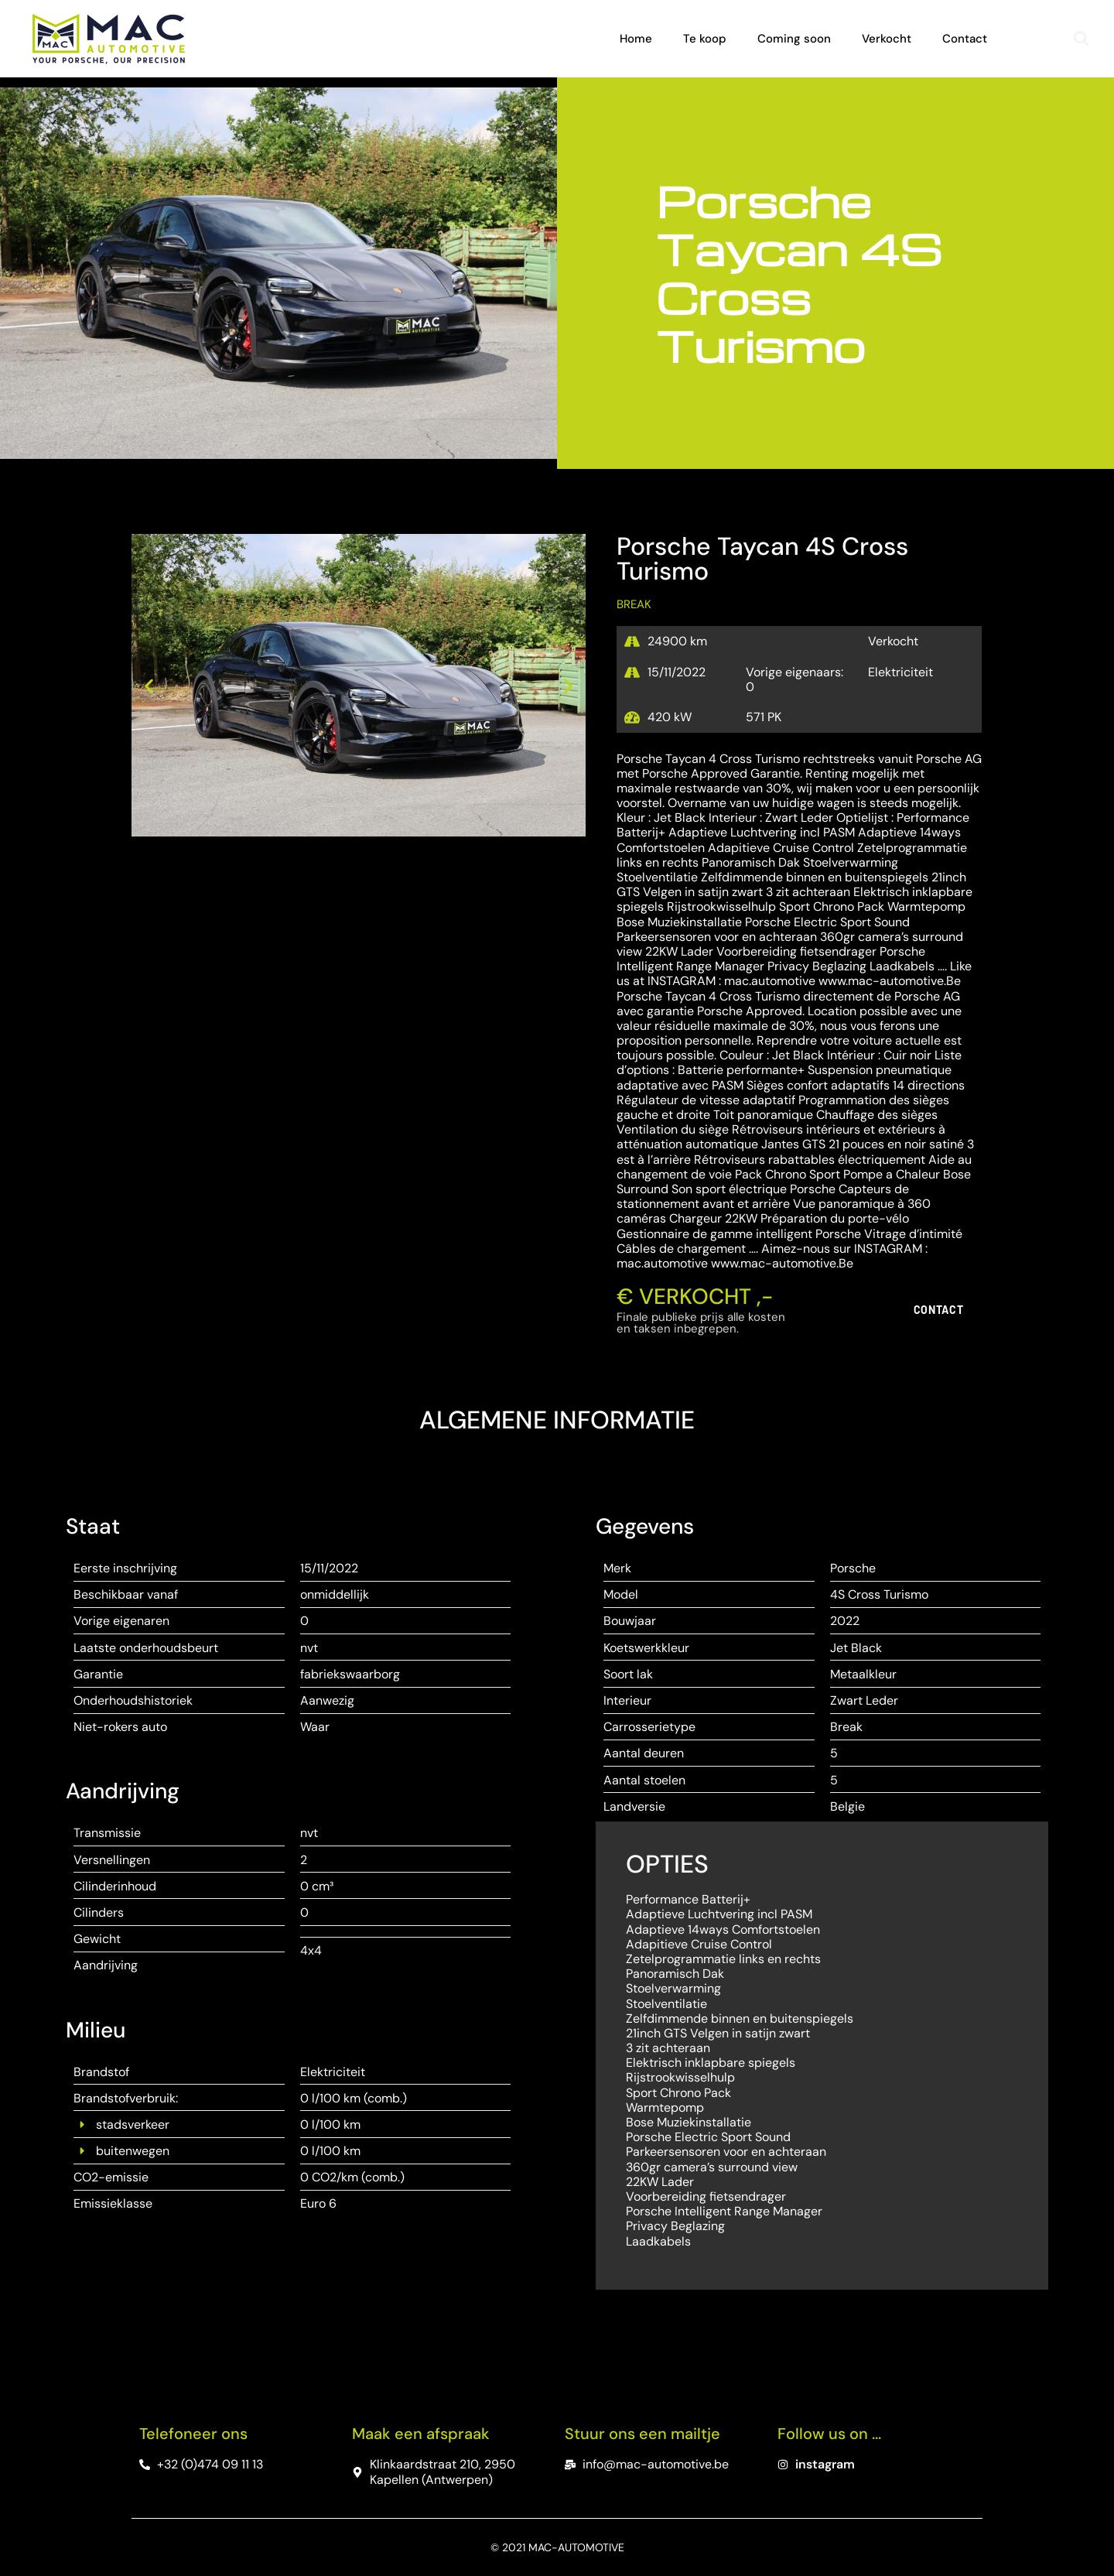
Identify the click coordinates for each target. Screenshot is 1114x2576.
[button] (1081, 38)
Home (636, 38)
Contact (964, 38)
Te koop (704, 38)
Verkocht (886, 38)
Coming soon (794, 38)
